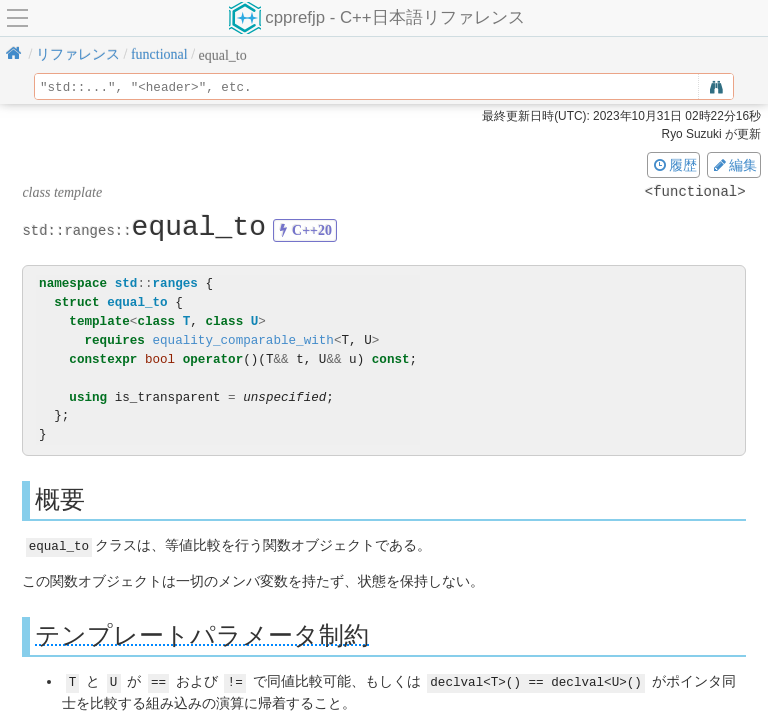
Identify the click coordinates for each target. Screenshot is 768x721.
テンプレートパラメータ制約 (202, 634)
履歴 (674, 165)
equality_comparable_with (242, 340)
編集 (734, 165)
